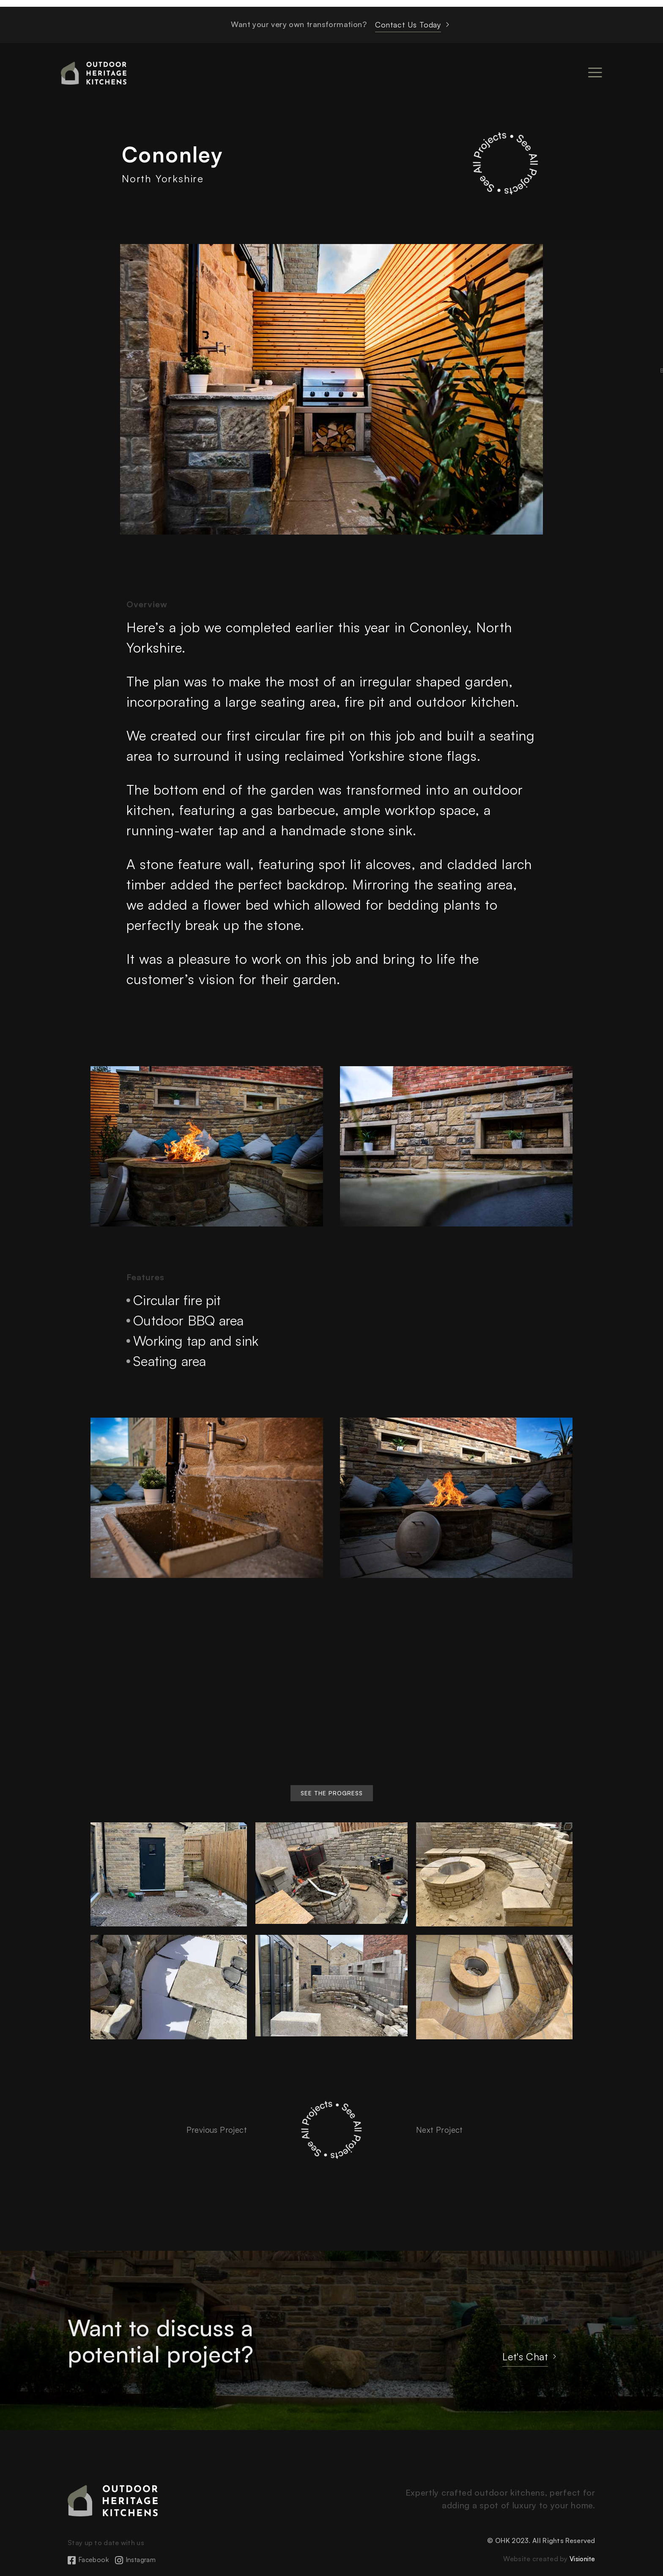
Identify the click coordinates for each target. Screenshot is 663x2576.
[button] (331, 1793)
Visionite (580, 2559)
